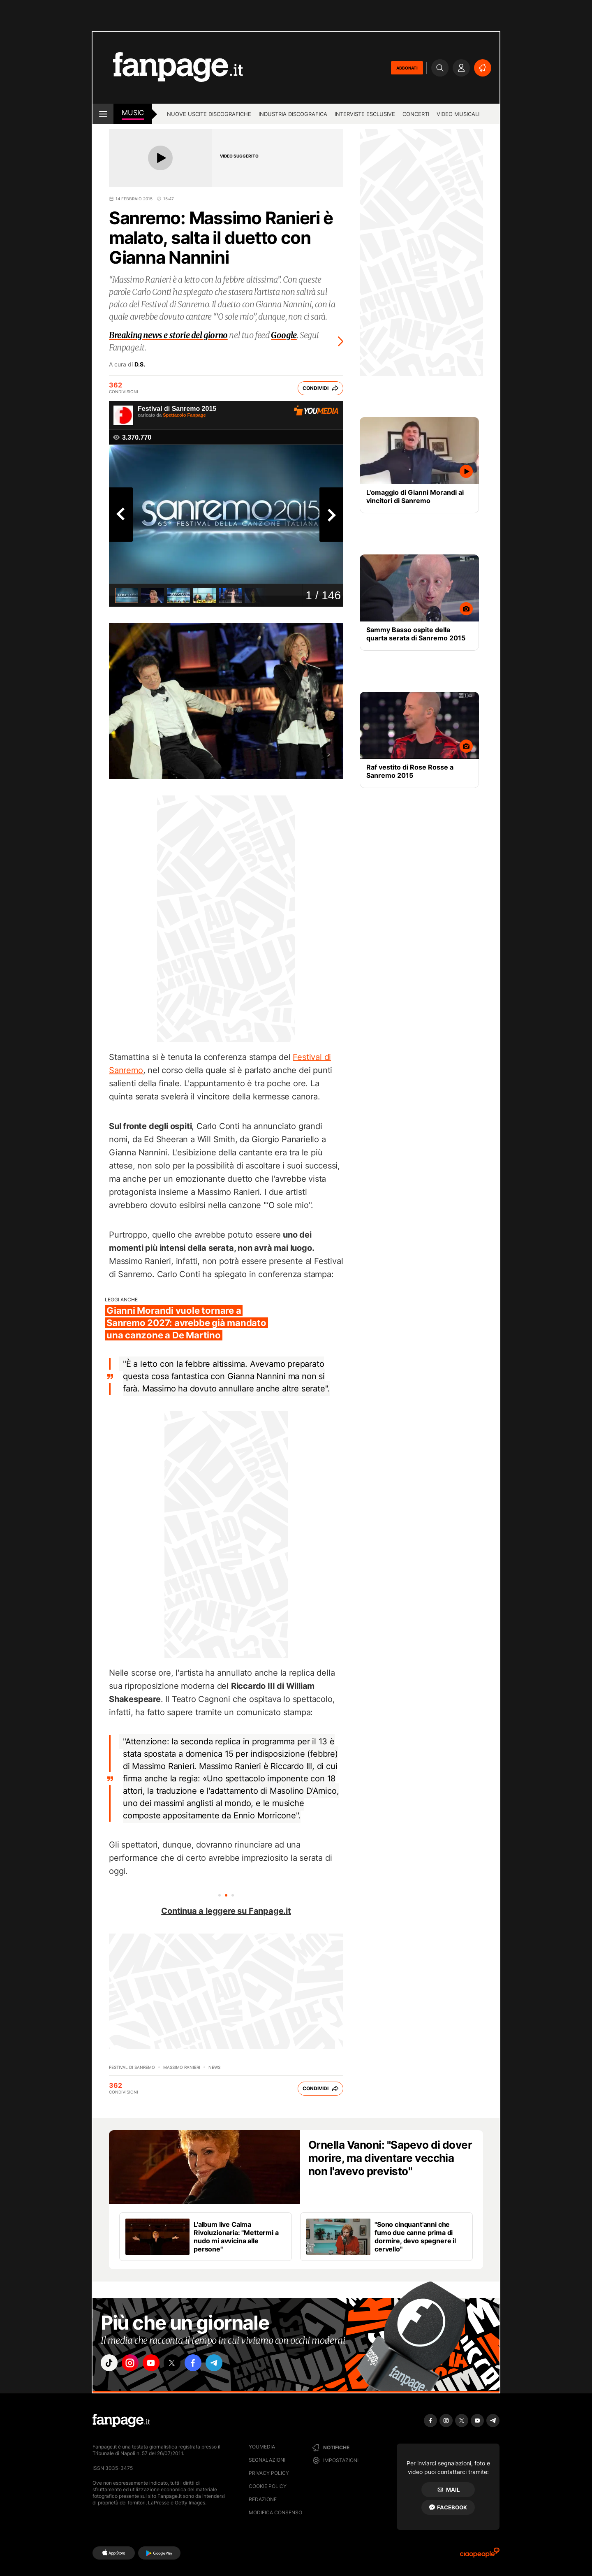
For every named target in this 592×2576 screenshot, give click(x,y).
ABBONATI (407, 67)
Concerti (415, 114)
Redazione (263, 2499)
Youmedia (262, 2447)
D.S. (139, 364)
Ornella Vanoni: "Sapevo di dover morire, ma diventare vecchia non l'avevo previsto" (390, 2157)
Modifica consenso (275, 2512)
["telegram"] (225, 2363)
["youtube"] (156, 2363)
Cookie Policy (268, 2486)
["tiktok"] (110, 2363)
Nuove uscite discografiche (209, 114)
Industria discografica (293, 114)
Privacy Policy (269, 2473)
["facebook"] (202, 2363)
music (133, 113)
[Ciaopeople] (480, 2555)
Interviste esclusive (365, 114)
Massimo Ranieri (181, 2067)
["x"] (179, 2363)
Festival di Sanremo (132, 2067)
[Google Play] (159, 2553)
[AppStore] (113, 2553)
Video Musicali (458, 114)
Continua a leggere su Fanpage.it (226, 1911)
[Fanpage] (121, 2420)
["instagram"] (133, 2363)
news (214, 2067)
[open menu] (102, 114)
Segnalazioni (267, 2460)
